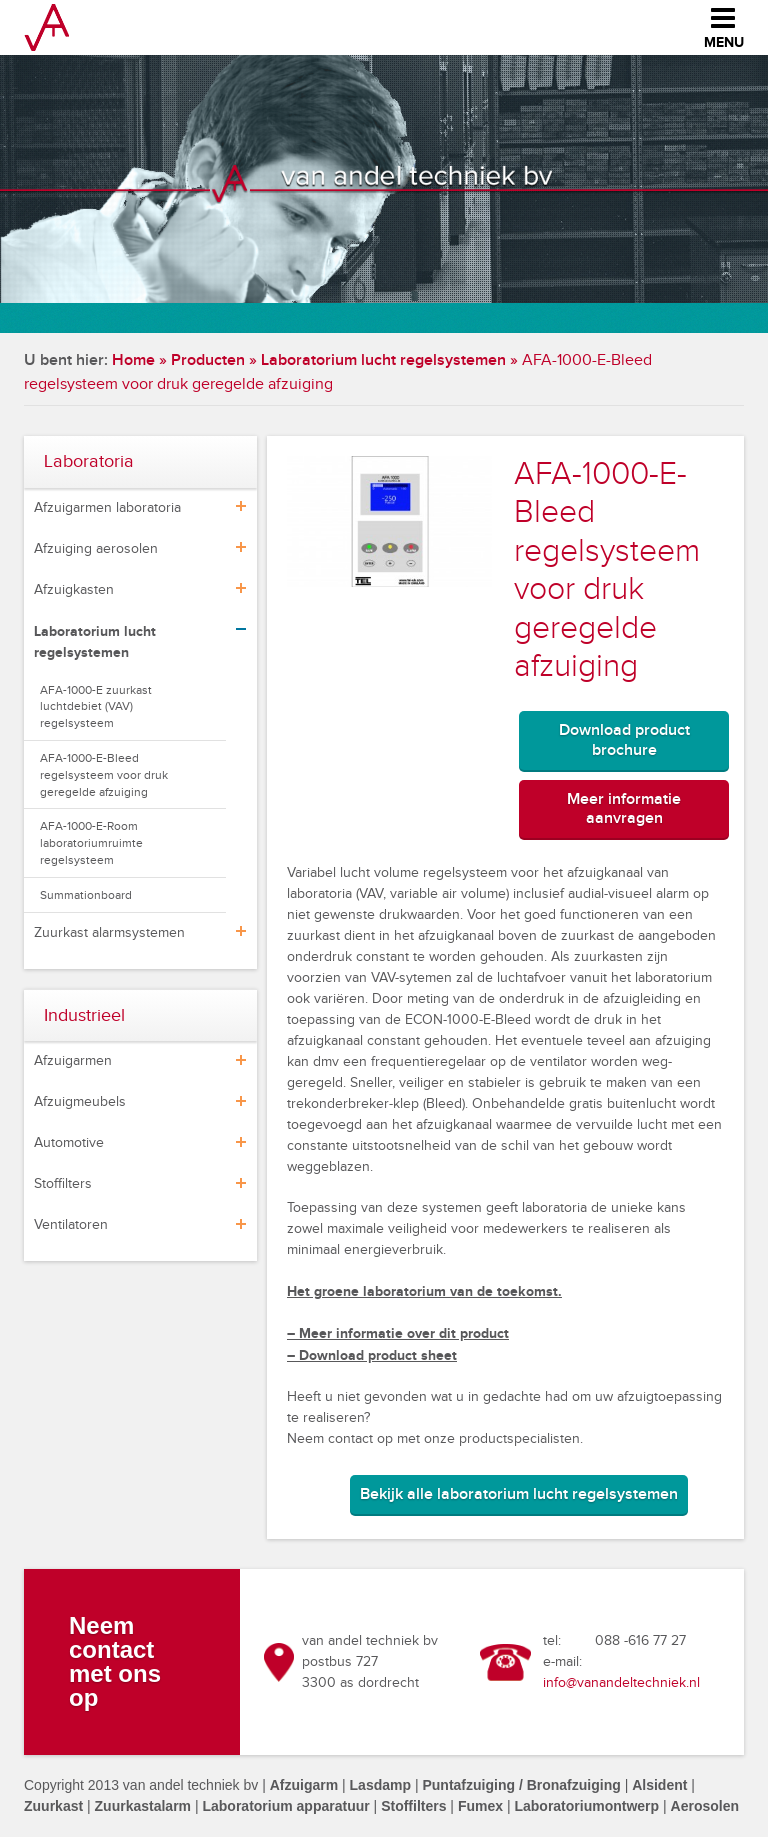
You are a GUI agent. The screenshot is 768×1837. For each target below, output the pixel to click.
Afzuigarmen (73, 1061)
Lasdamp (380, 1785)
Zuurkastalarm (143, 1806)
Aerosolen (705, 1806)
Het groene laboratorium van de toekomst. (424, 1291)
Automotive (69, 1143)
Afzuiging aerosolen (96, 549)
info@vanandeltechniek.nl (621, 1683)
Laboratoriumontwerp (586, 1806)
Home (133, 360)
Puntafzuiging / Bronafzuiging (521, 1785)
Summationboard (86, 895)
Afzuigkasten (74, 590)
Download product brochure (624, 740)
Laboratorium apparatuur (285, 1806)
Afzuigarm (304, 1785)
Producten (208, 360)
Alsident (659, 1785)
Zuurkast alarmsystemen (109, 933)
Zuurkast (53, 1806)
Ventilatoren (71, 1225)
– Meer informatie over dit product (398, 1333)
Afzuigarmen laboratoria (107, 508)
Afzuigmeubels (80, 1102)
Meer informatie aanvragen (624, 809)
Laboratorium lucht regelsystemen (383, 360)
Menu (724, 25)
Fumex (480, 1806)
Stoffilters (63, 1184)
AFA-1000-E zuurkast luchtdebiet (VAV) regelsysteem (96, 707)
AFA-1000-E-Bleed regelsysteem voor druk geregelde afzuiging (104, 775)
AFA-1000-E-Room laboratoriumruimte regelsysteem (91, 843)
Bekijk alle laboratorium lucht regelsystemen (519, 1494)
